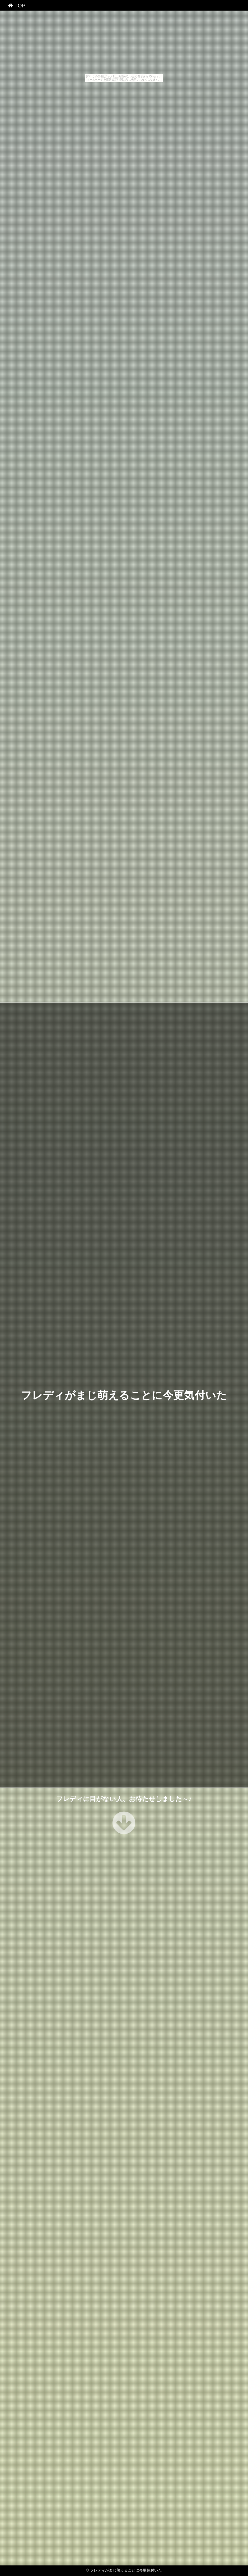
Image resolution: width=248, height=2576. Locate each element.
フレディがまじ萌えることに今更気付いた (124, 1395)
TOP (17, 5)
